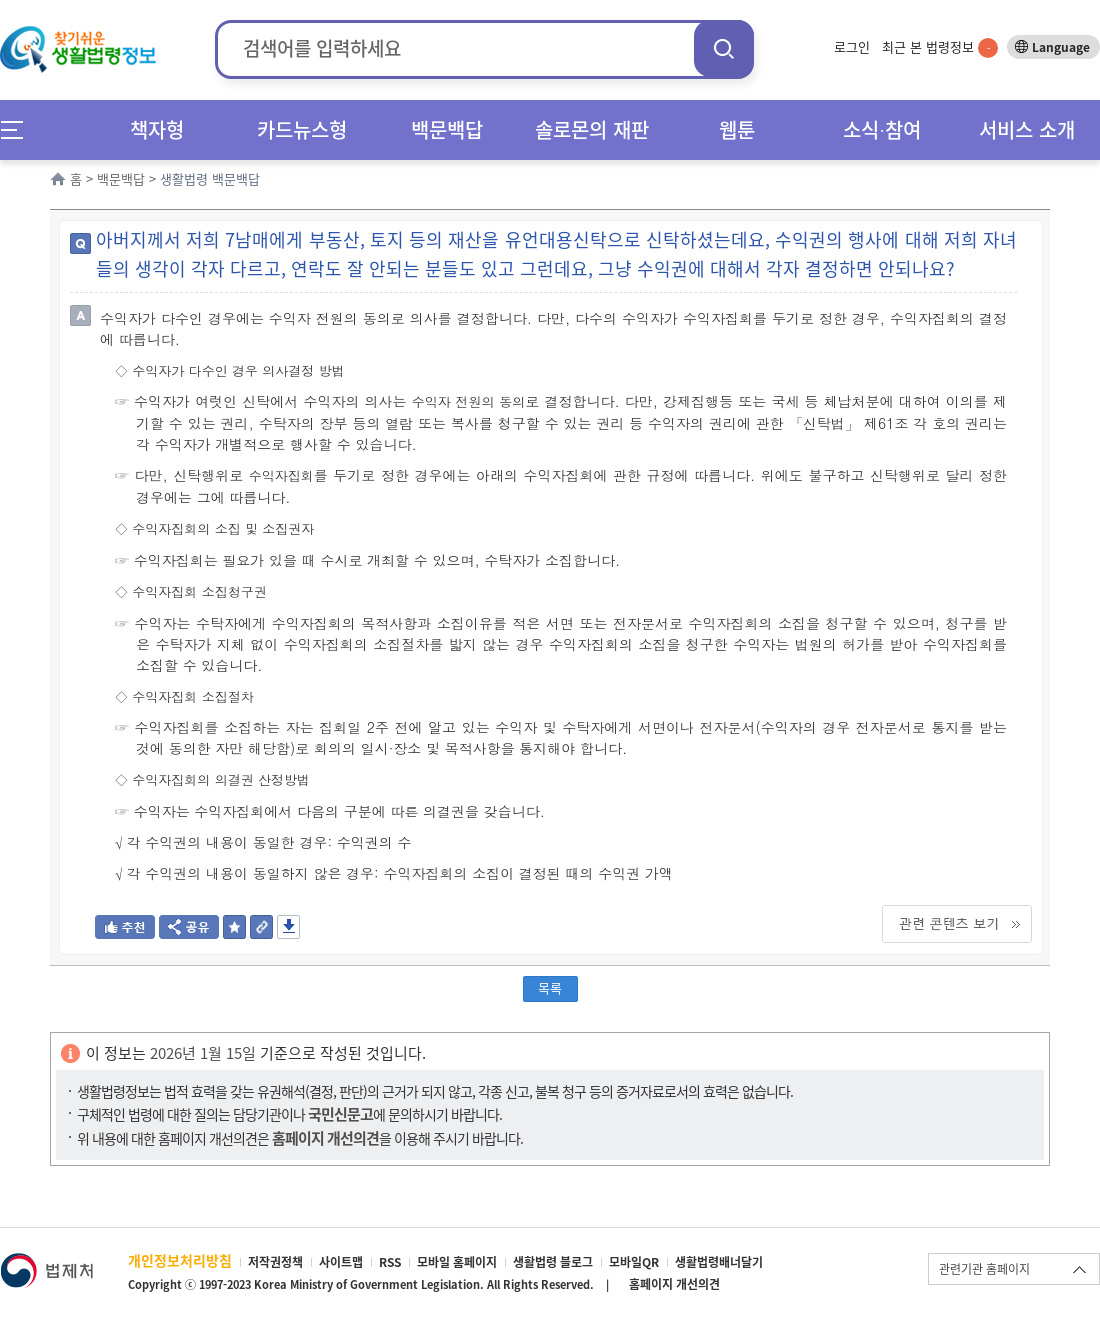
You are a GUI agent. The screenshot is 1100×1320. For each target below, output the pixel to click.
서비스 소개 (1027, 129)
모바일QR (634, 1262)
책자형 (157, 129)
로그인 (852, 46)
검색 (724, 48)
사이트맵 (341, 1262)
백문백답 (447, 129)
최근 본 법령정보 (940, 46)
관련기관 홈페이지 (984, 1269)
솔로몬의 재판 (592, 129)
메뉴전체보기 (18, 129)
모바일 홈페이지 (457, 1262)
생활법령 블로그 (553, 1262)
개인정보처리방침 (180, 1260)
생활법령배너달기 (719, 1262)
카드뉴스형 (302, 129)
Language (1061, 47)
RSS (390, 1262)
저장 (288, 927)
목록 (550, 987)
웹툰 (737, 129)
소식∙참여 (882, 129)
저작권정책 (275, 1262)
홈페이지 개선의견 (674, 1284)
